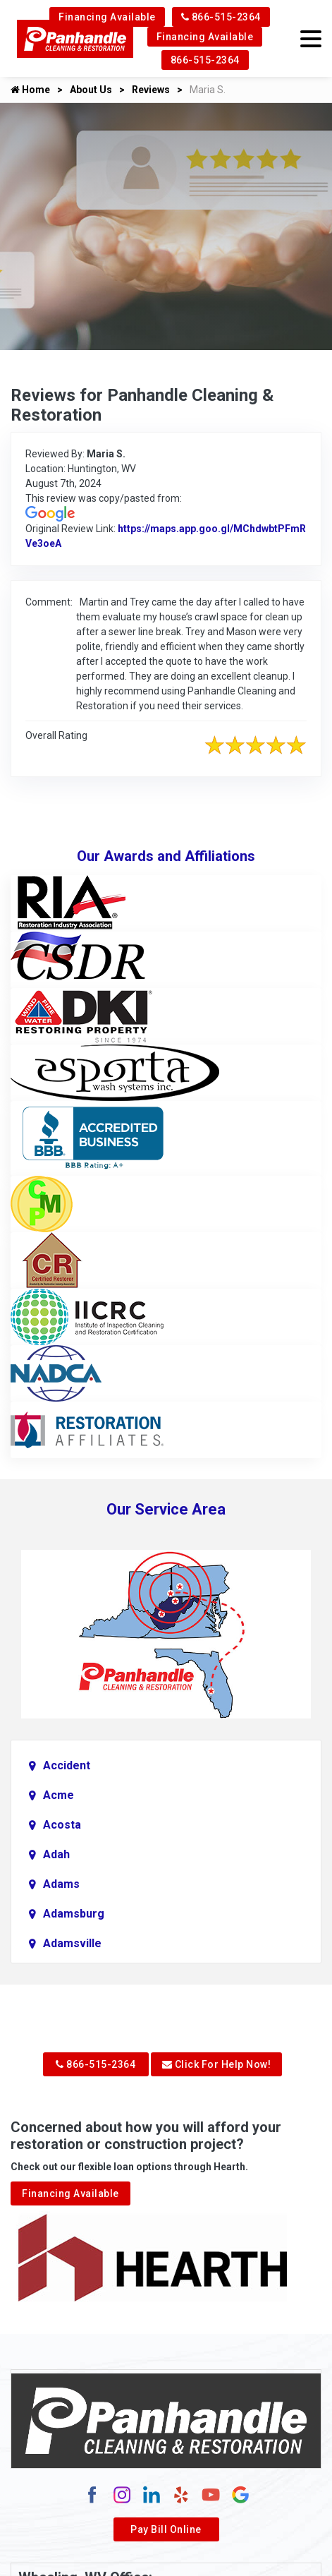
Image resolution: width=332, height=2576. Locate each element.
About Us (91, 89)
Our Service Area (166, 1509)
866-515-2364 (221, 17)
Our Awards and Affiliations (166, 856)
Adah (56, 1854)
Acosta (62, 1824)
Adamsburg (73, 1913)
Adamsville (72, 1943)
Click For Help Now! (216, 2064)
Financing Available (107, 17)
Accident (66, 1765)
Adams (61, 1884)
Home (30, 89)
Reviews (151, 89)
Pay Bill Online (166, 2529)
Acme (58, 1795)
